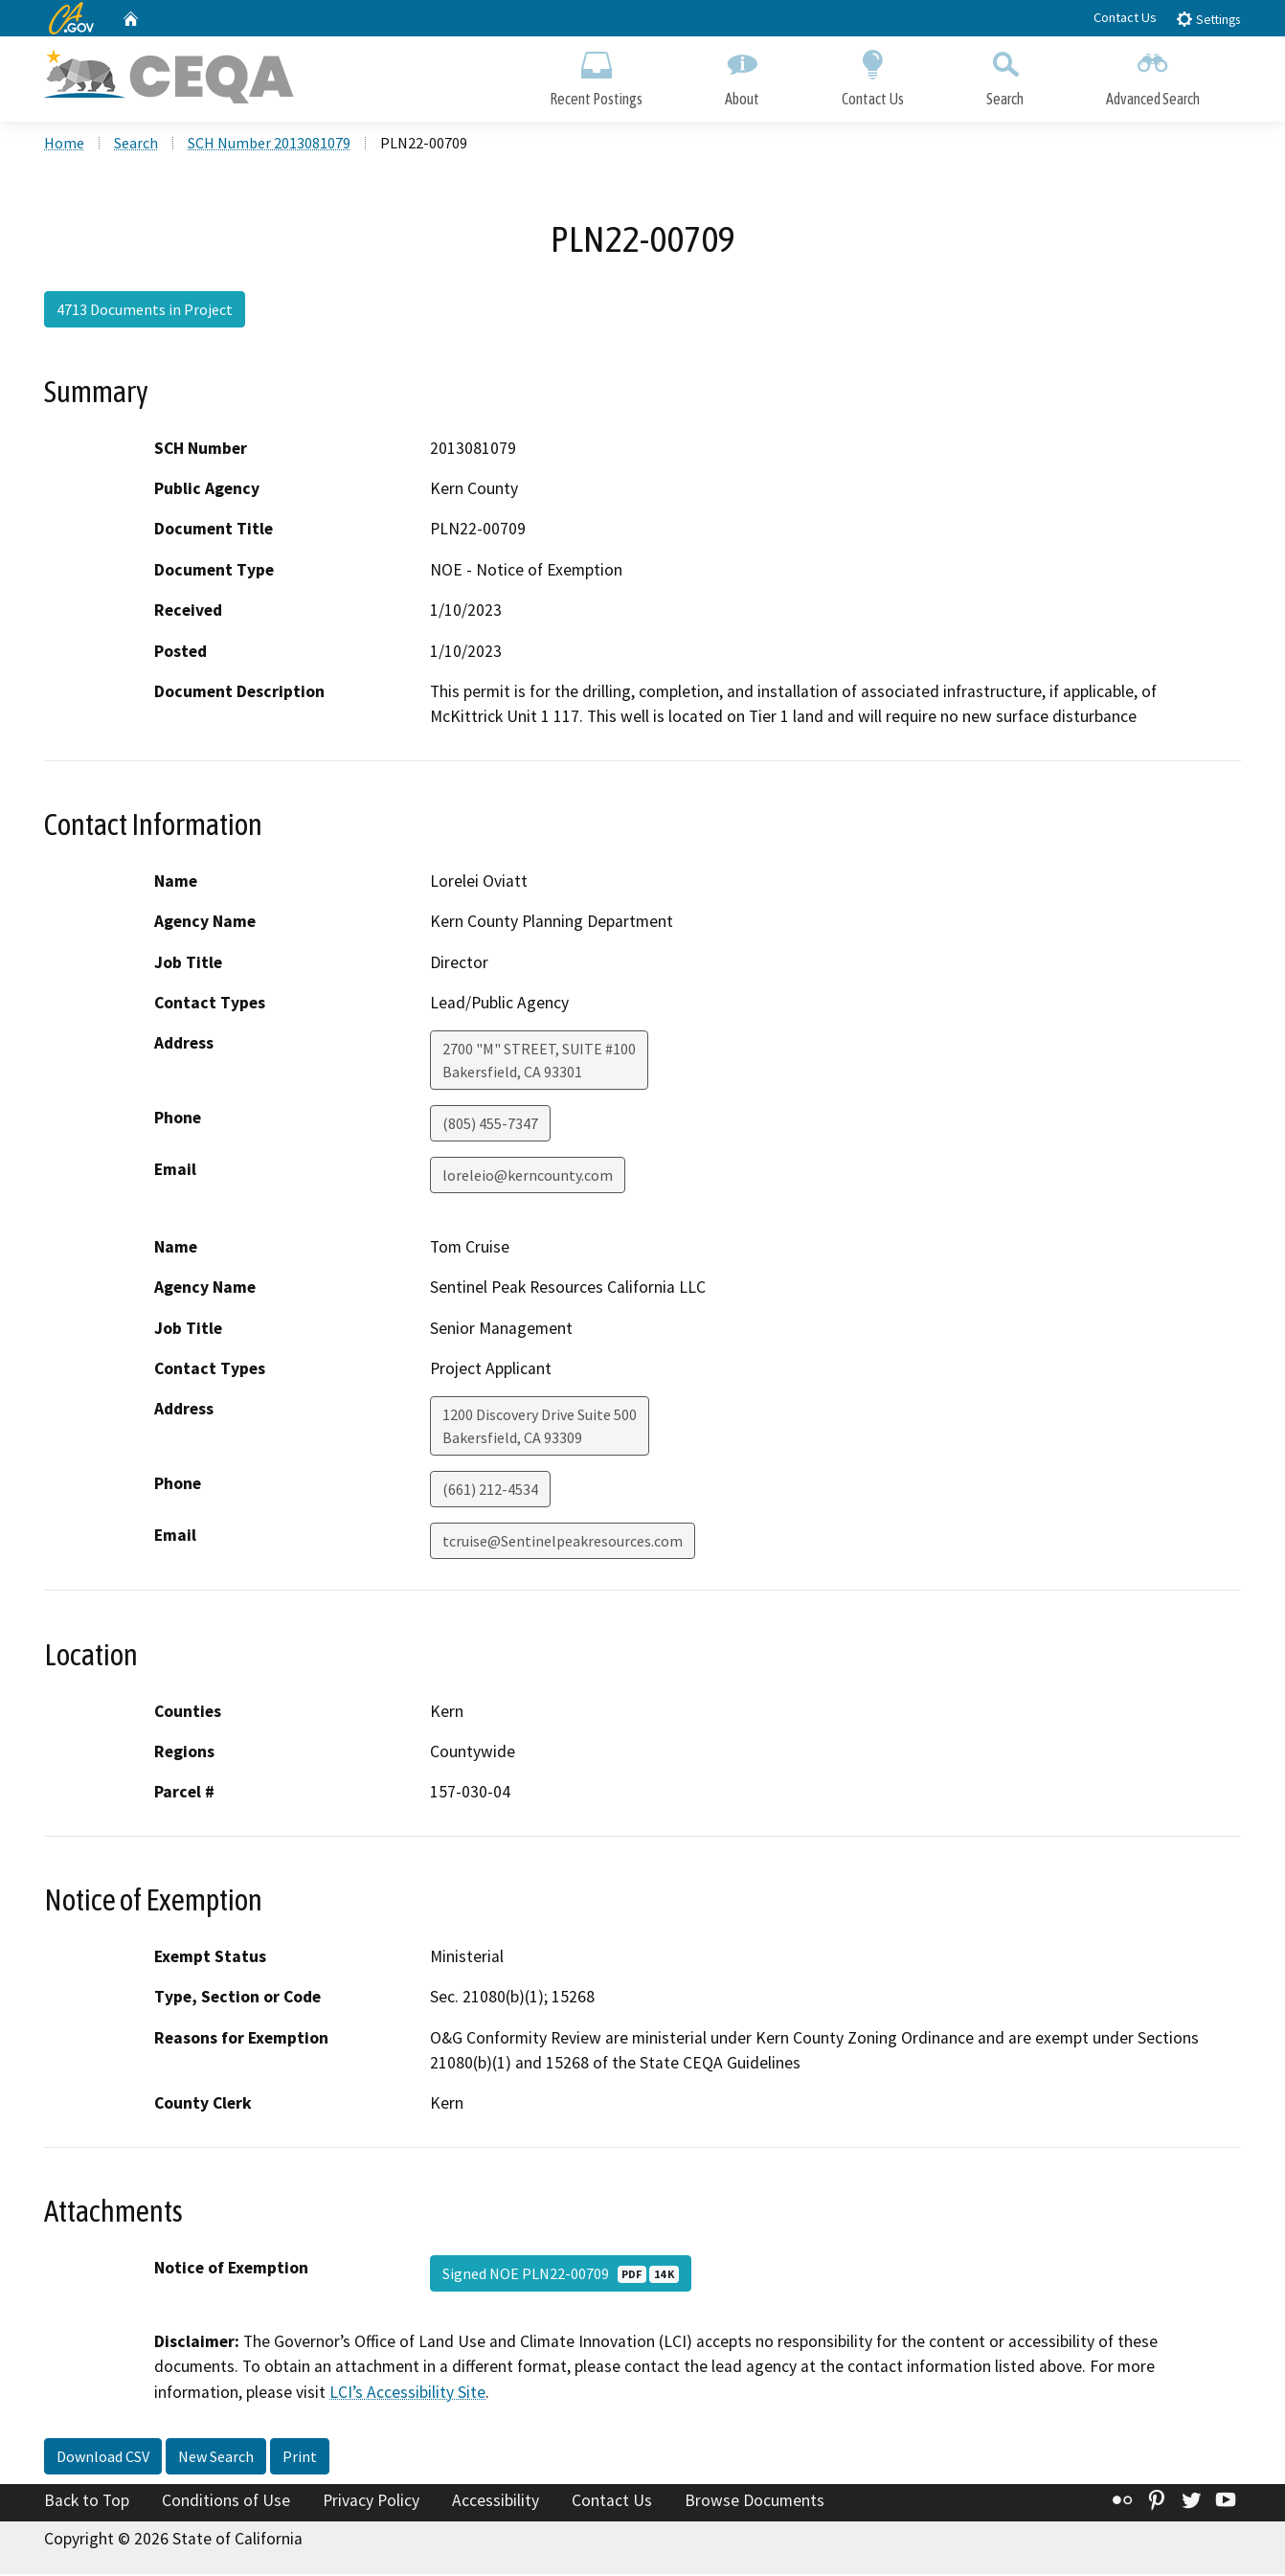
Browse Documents (754, 2502)
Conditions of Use (226, 2502)
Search (1005, 74)
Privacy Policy (371, 2502)
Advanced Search (1153, 74)
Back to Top (86, 2502)
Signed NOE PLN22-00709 (560, 2275)
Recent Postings (596, 74)
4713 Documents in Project (144, 311)
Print (299, 2458)
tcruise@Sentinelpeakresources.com (562, 1542)
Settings (1208, 19)
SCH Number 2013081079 (269, 144)
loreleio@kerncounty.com (527, 1176)
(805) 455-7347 (490, 1125)
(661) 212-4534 (490, 1491)
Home (64, 144)
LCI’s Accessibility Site (407, 2393)
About (742, 74)
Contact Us (1125, 17)
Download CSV (102, 2458)
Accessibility (495, 2502)
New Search (216, 2458)
